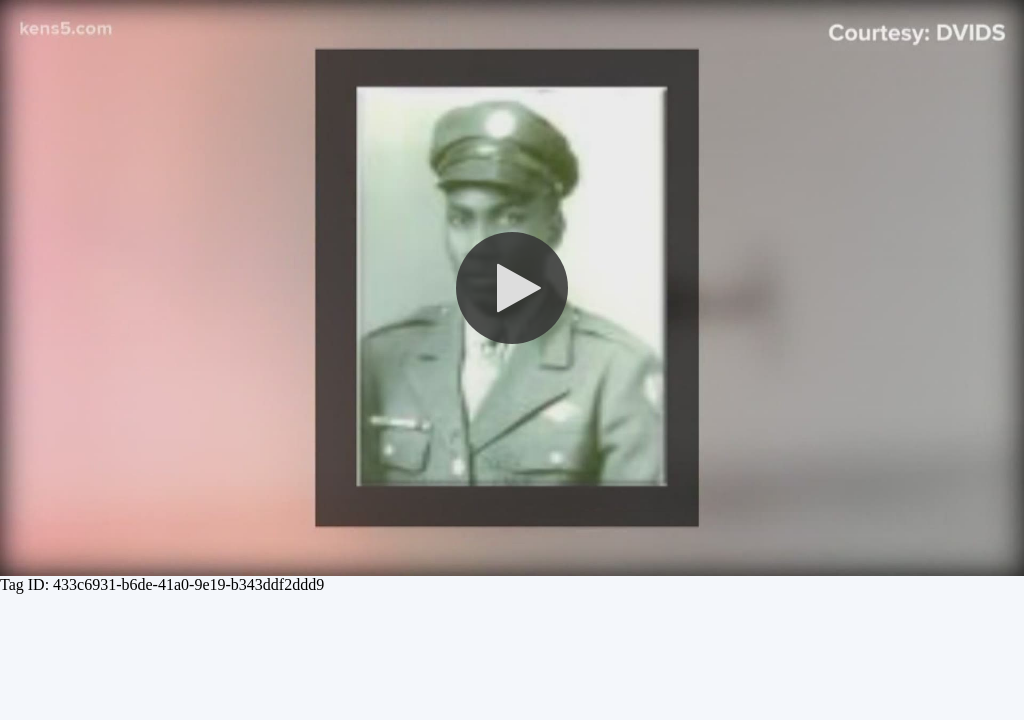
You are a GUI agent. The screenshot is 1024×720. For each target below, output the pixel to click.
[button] (512, 288)
